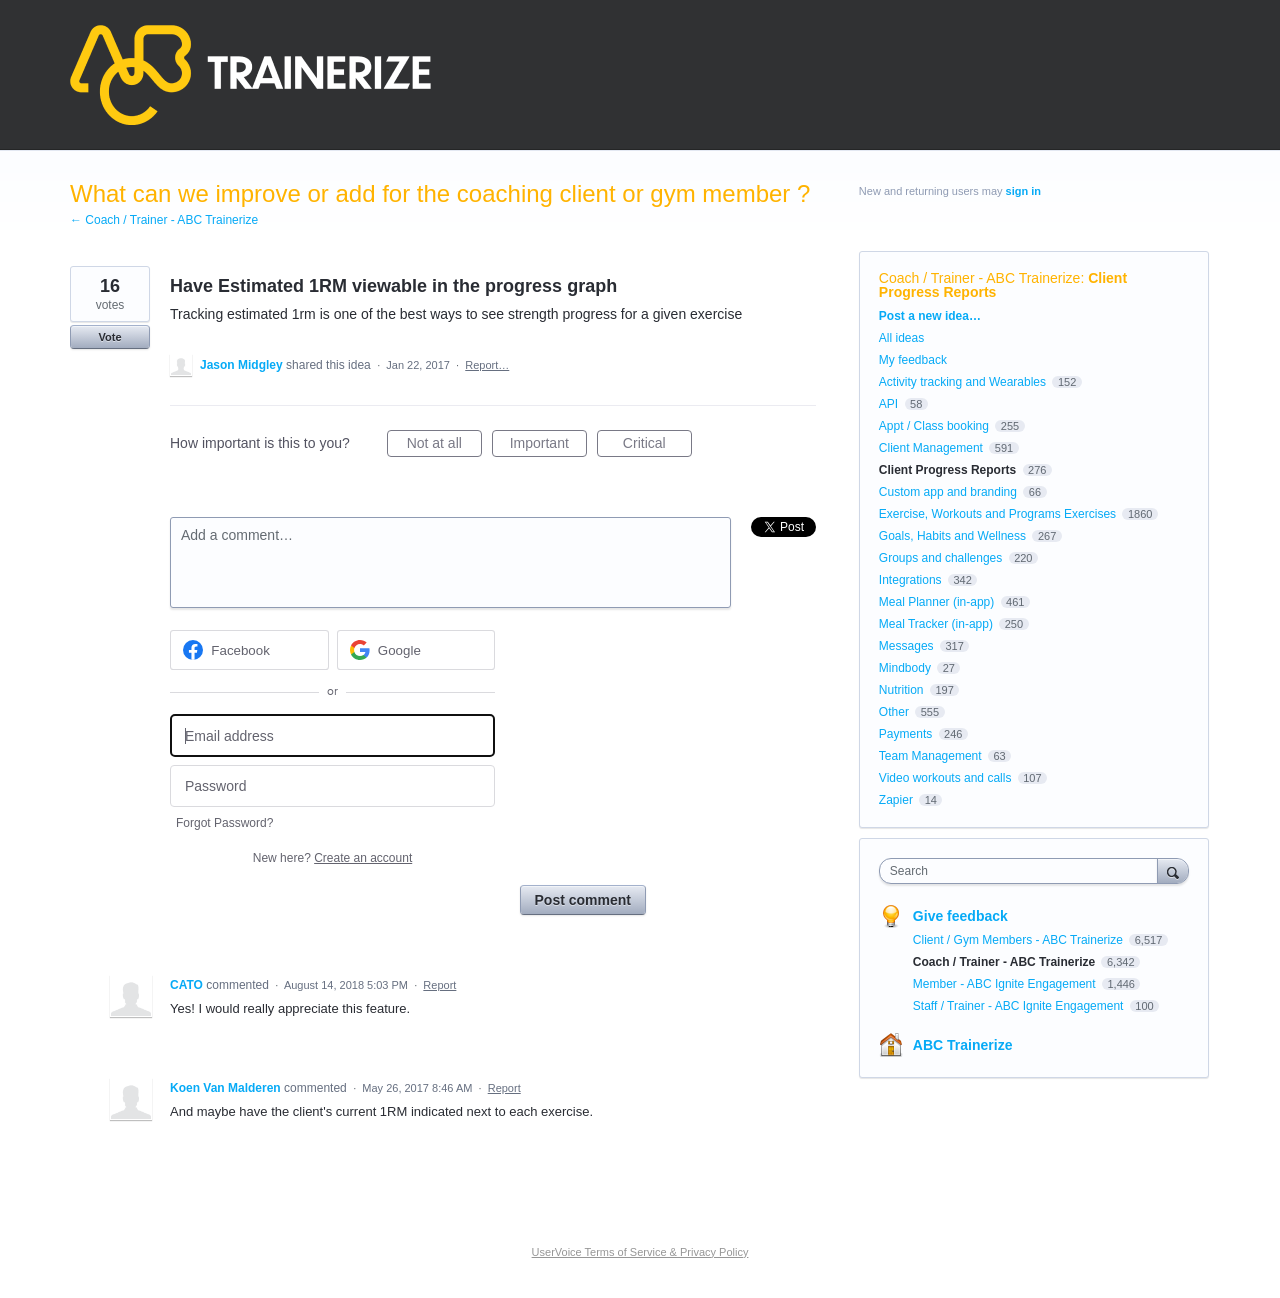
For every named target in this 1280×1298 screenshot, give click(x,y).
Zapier (896, 800)
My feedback (913, 360)
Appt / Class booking (934, 426)
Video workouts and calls (945, 778)
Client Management (931, 448)
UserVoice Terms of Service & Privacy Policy (640, 1252)
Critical (657, 446)
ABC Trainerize (963, 1045)
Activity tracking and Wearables (962, 382)
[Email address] (332, 735)
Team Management (930, 756)
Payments (905, 734)
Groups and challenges (940, 558)
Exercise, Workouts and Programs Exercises (997, 514)
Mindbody (905, 668)
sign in (1023, 191)
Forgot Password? (224, 823)
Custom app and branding (948, 492)
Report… (487, 365)
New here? (332, 858)
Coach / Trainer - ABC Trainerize (980, 278)
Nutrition (901, 690)
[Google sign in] (416, 650)
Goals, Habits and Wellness (952, 536)
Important (548, 446)
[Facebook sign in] (249, 650)
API (888, 404)
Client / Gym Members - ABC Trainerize (1019, 940)
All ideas (901, 338)
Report (439, 985)
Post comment (583, 900)
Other (894, 712)
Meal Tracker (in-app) (936, 624)
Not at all (444, 446)
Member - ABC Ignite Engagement (1006, 984)
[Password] (332, 786)
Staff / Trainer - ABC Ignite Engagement (1020, 1006)
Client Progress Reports (947, 470)
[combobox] (1023, 871)
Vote (109, 337)
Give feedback (960, 916)
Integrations (910, 580)
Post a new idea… (930, 316)
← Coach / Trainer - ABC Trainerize (164, 220)
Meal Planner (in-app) (936, 602)
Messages (906, 646)
